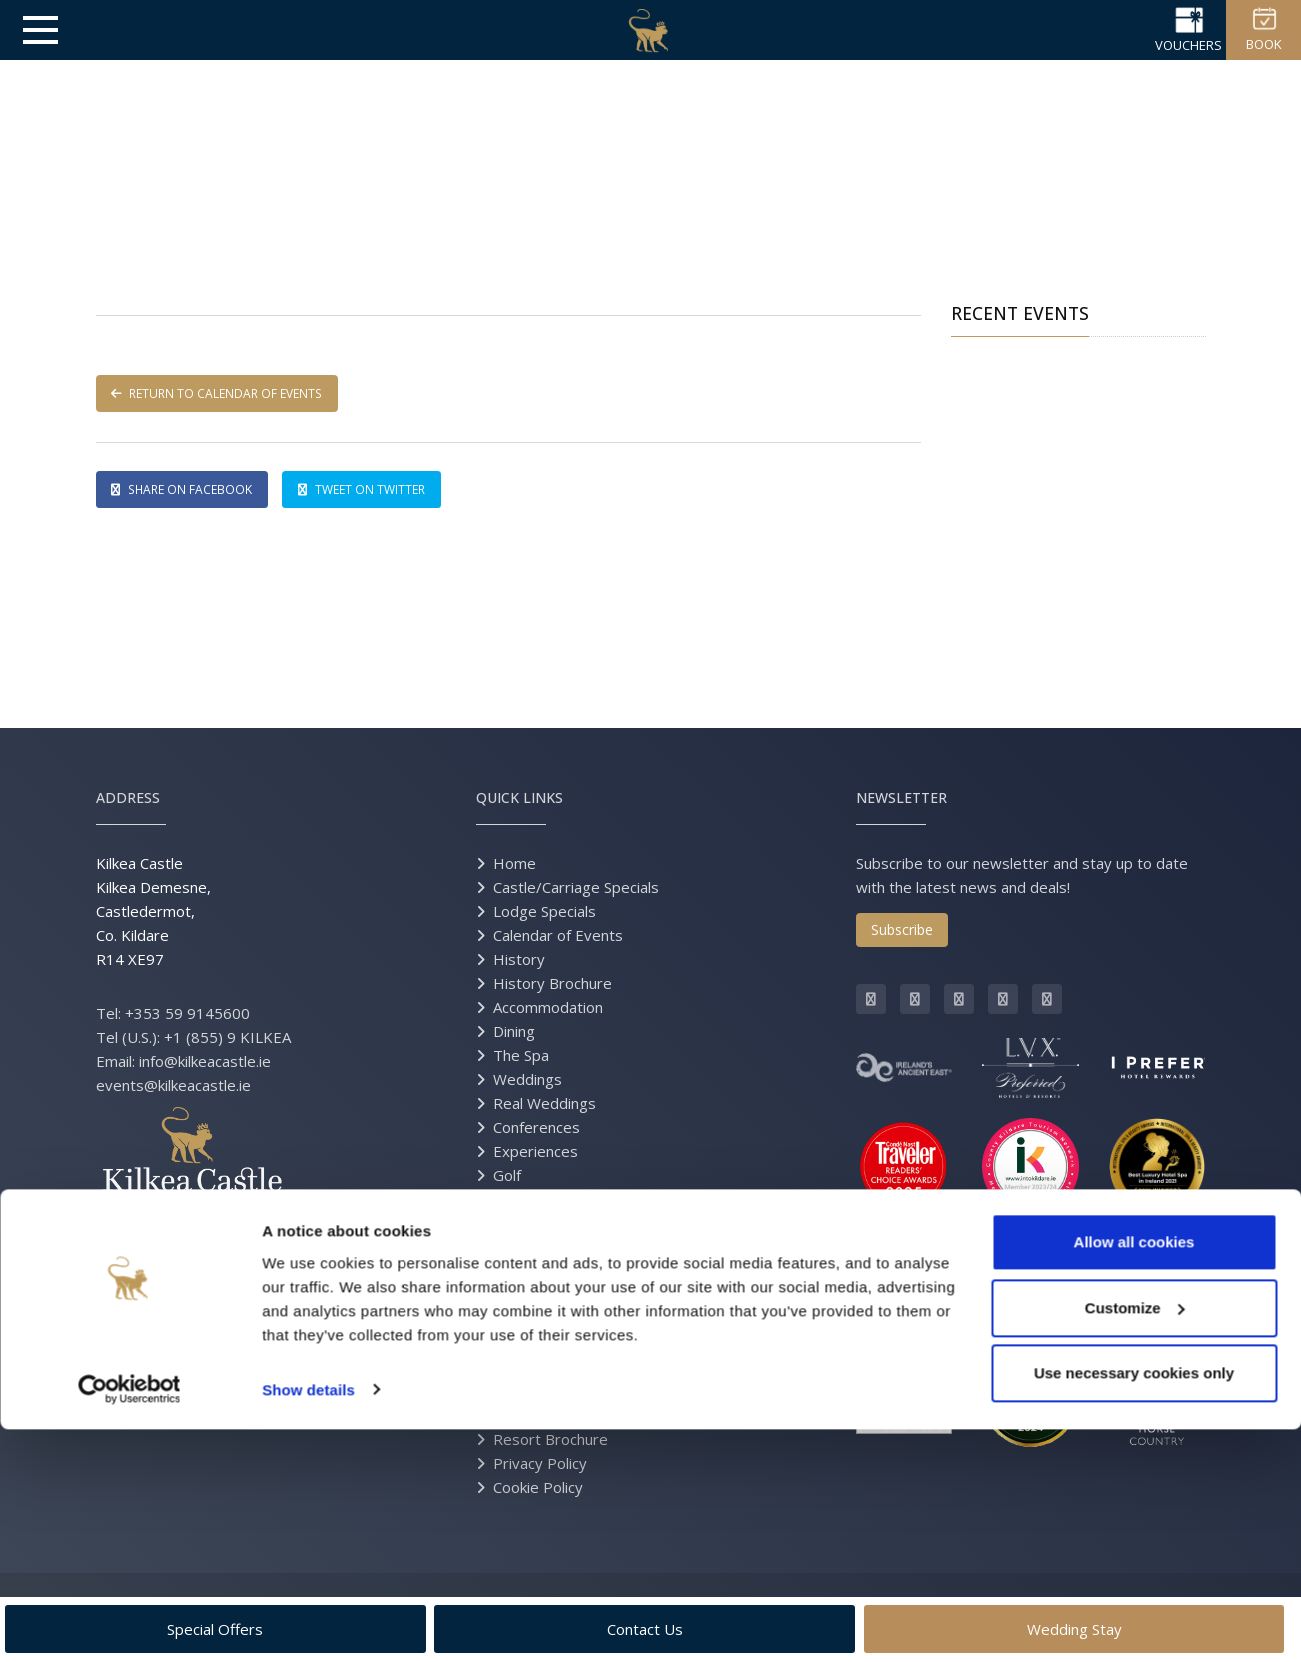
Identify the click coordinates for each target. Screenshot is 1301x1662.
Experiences (535, 1151)
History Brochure (552, 983)
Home (514, 863)
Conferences (536, 1127)
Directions (528, 1367)
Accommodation (548, 1007)
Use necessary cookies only (1134, 1606)
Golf (507, 1175)
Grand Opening (545, 1391)
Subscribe (902, 929)
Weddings (527, 1079)
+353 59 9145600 (187, 1013)
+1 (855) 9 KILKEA (227, 1037)
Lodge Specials (544, 911)
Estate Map (533, 1415)
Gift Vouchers (539, 1247)
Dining (514, 1031)
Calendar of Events (558, 935)
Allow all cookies (1134, 1475)
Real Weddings (544, 1103)
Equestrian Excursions (569, 1199)
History (519, 959)
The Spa (521, 1055)
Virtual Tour (533, 1295)
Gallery (517, 1271)
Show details (308, 1622)
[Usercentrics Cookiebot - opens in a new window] (129, 1623)
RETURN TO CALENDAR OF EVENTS (221, 393)
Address (128, 797)
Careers (520, 1319)
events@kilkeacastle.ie (173, 1085)
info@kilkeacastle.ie (205, 1061)
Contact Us (531, 1343)
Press (513, 1223)
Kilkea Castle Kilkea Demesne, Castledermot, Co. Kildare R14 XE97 (153, 911)
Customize (1135, 1540)
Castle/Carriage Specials (576, 887)
